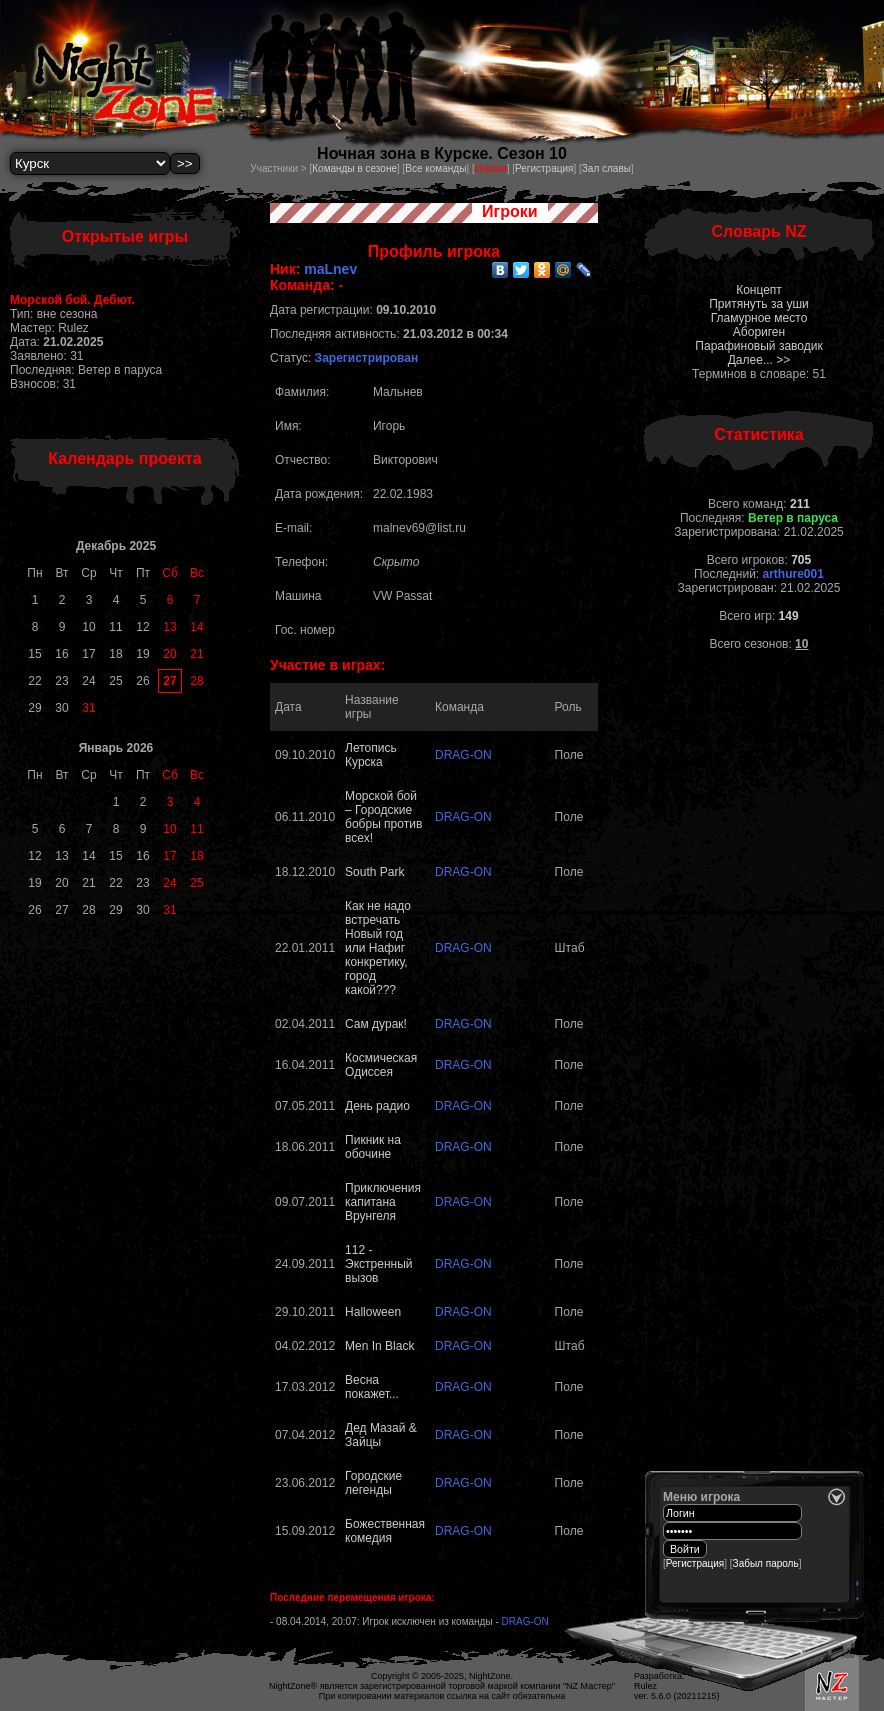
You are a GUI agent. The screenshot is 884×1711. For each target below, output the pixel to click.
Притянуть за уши (759, 304)
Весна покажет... (372, 1387)
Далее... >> (759, 360)
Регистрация (544, 168)
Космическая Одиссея (381, 1065)
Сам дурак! (376, 1024)
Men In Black (379, 1346)
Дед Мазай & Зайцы (381, 1435)
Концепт (759, 290)
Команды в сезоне (354, 168)
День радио (377, 1106)
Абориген (759, 332)
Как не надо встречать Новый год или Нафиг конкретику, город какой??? (378, 948)
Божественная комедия (385, 1531)
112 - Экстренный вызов (378, 1264)
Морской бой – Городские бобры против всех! (383, 817)
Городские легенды (373, 1483)
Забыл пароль (766, 1563)
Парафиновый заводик (758, 346)
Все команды (435, 168)
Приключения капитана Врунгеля (383, 1202)
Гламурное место (759, 318)
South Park (374, 872)
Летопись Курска (371, 755)
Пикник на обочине (373, 1147)
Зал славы (606, 168)
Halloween (373, 1312)
